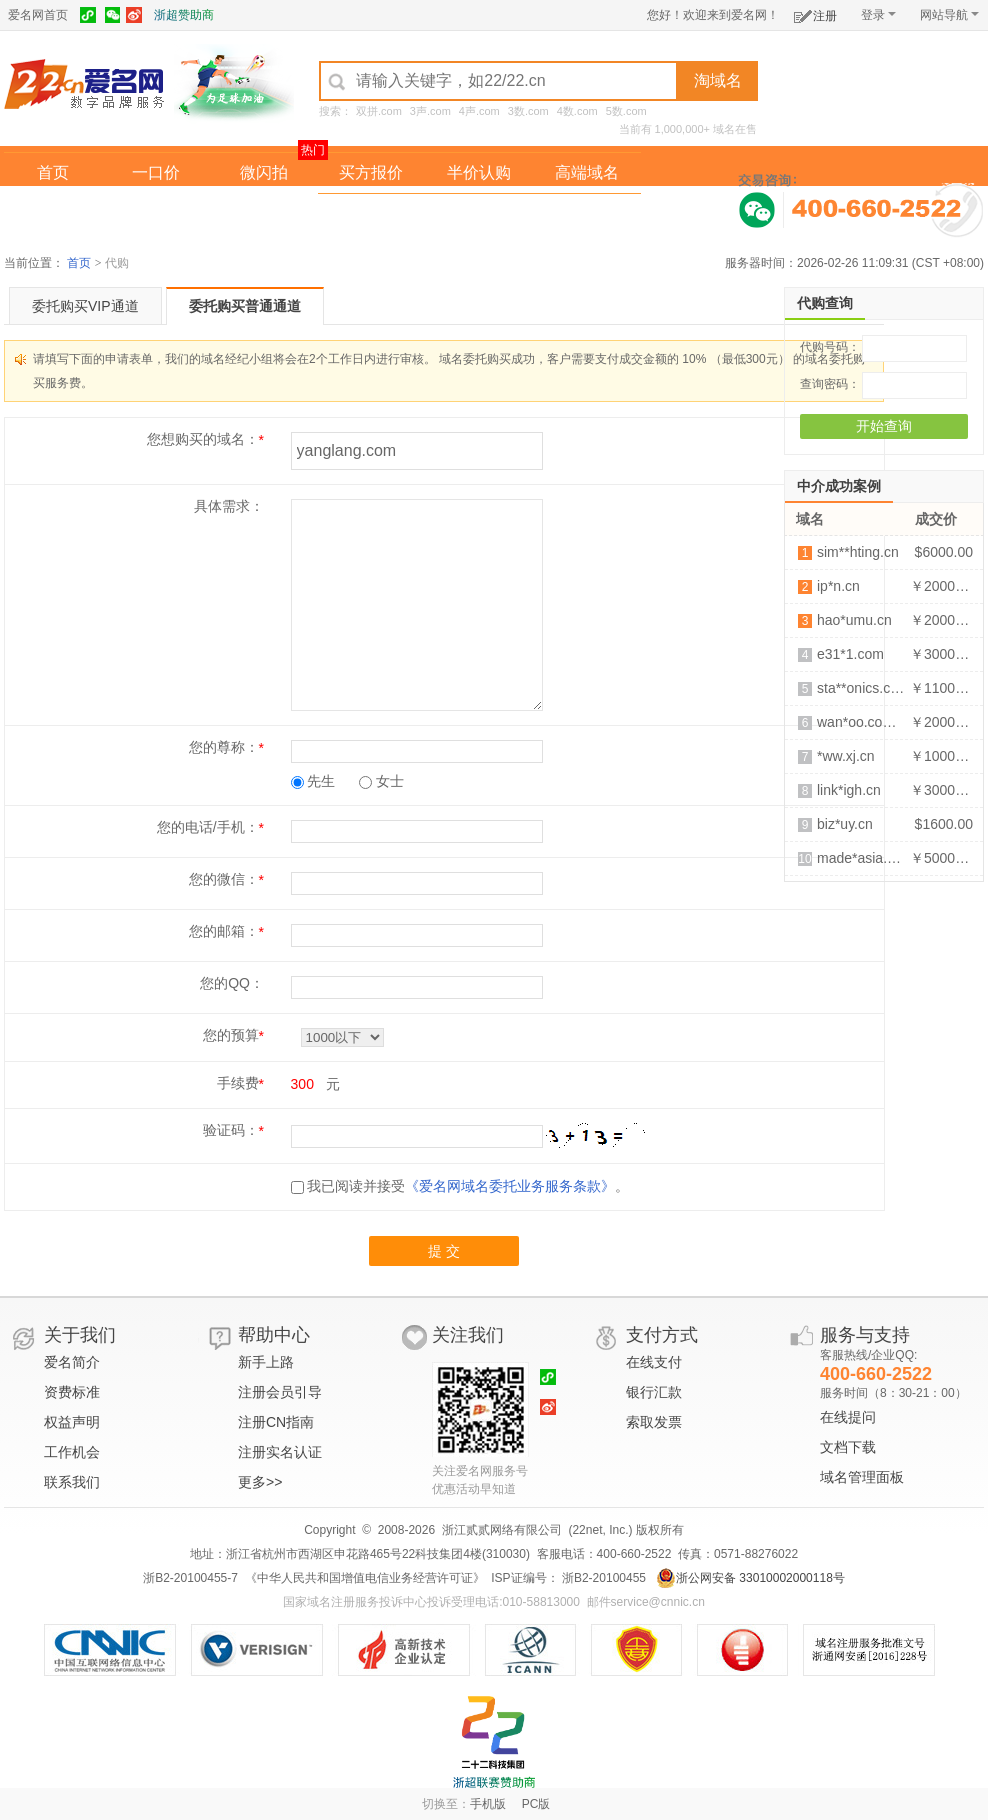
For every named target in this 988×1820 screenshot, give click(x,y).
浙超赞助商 (184, 15)
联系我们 (72, 1482)
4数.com (577, 111)
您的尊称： (224, 747)
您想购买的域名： (203, 439)
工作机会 (72, 1452)
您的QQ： (232, 983)
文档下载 (848, 1447)
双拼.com (379, 111)
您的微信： (224, 879)
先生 (313, 781)
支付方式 (662, 1335)
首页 (53, 172)
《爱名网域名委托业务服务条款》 (510, 1186)
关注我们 (468, 1335)
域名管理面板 (862, 1477)
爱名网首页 (38, 15)
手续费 (238, 1083)
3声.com (430, 111)
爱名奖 (587, 213)
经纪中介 (371, 213)
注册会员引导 (280, 1392)
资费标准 (72, 1392)
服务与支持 (865, 1335)
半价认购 (479, 172)
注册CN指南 (276, 1422)
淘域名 (718, 80)
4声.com (479, 111)
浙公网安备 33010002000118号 (750, 1578)
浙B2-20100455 (602, 1578)
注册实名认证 (280, 1452)
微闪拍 (264, 172)
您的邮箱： (224, 931)
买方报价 (371, 172)
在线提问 (848, 1417)
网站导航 (949, 15)
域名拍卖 (479, 213)
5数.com (626, 111)
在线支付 (654, 1362)
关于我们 (80, 1335)
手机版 (488, 1804)
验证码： (231, 1130)
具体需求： (229, 506)
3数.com (528, 111)
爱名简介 (72, 1362)
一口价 (156, 172)
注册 (815, 12)
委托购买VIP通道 (85, 306)
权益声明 (72, 1422)
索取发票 (654, 1422)
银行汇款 (654, 1392)
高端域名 (587, 172)
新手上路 (266, 1362)
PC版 (536, 1804)
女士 (381, 781)
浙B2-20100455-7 (190, 1578)
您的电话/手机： (208, 827)
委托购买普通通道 (245, 306)
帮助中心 (274, 1335)
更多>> (260, 1482)
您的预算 (231, 1035)
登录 (878, 15)
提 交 (444, 1251)
